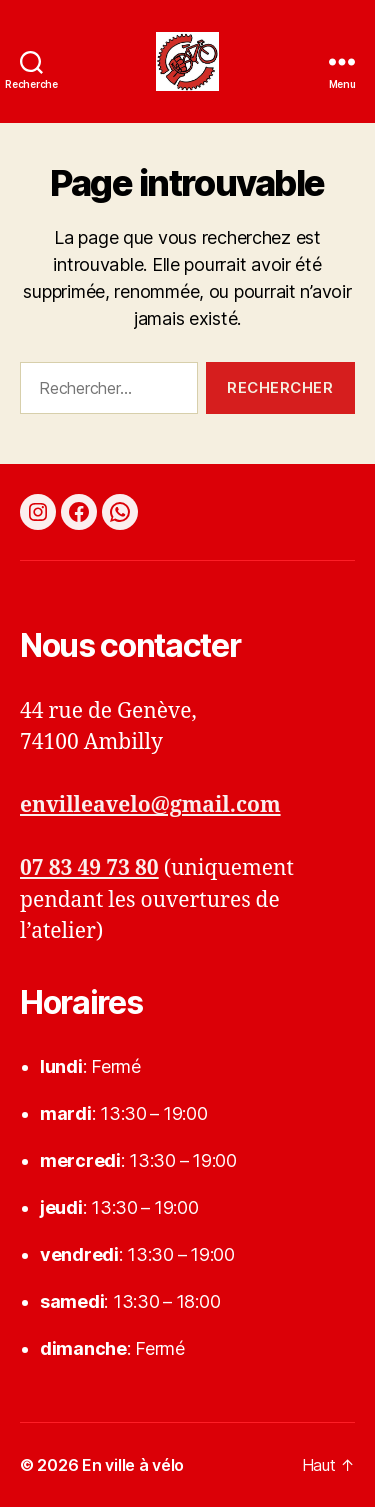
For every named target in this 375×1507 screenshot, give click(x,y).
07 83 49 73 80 (89, 868)
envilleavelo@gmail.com (150, 805)
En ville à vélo (133, 1465)
